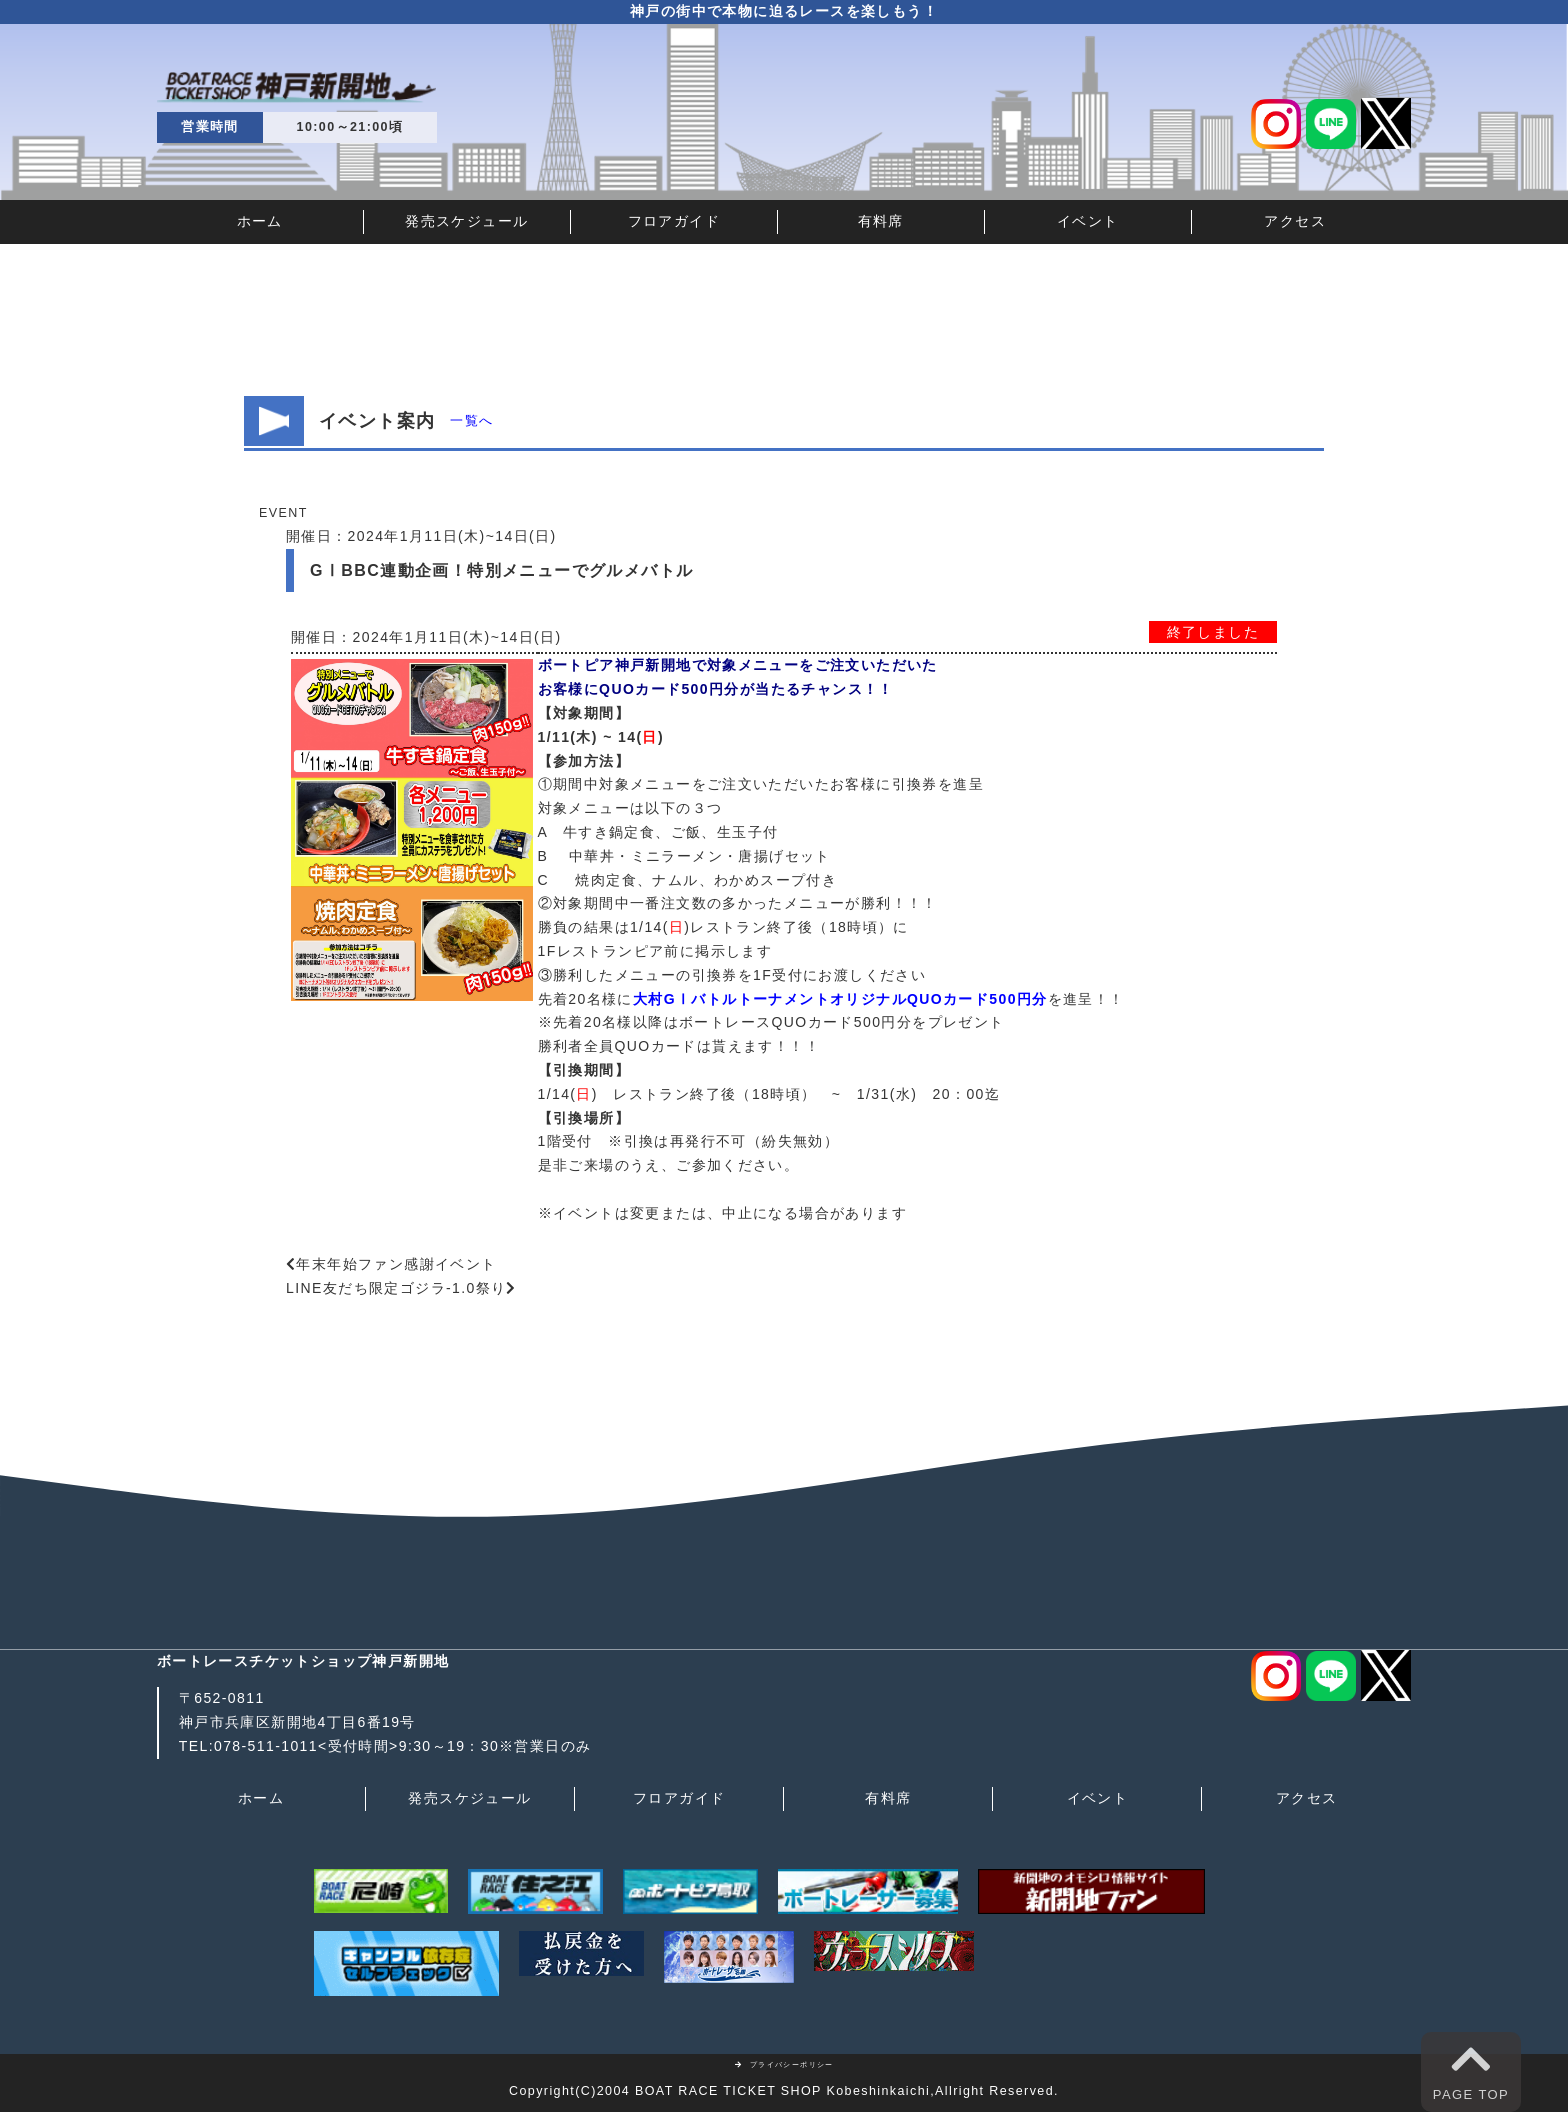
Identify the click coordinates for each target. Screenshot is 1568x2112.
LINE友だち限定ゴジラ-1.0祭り (396, 1288)
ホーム (260, 221)
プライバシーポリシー (784, 2064)
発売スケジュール (466, 221)
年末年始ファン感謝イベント (396, 1264)
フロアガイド (674, 221)
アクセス (1295, 221)
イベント (1088, 221)
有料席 (881, 221)
